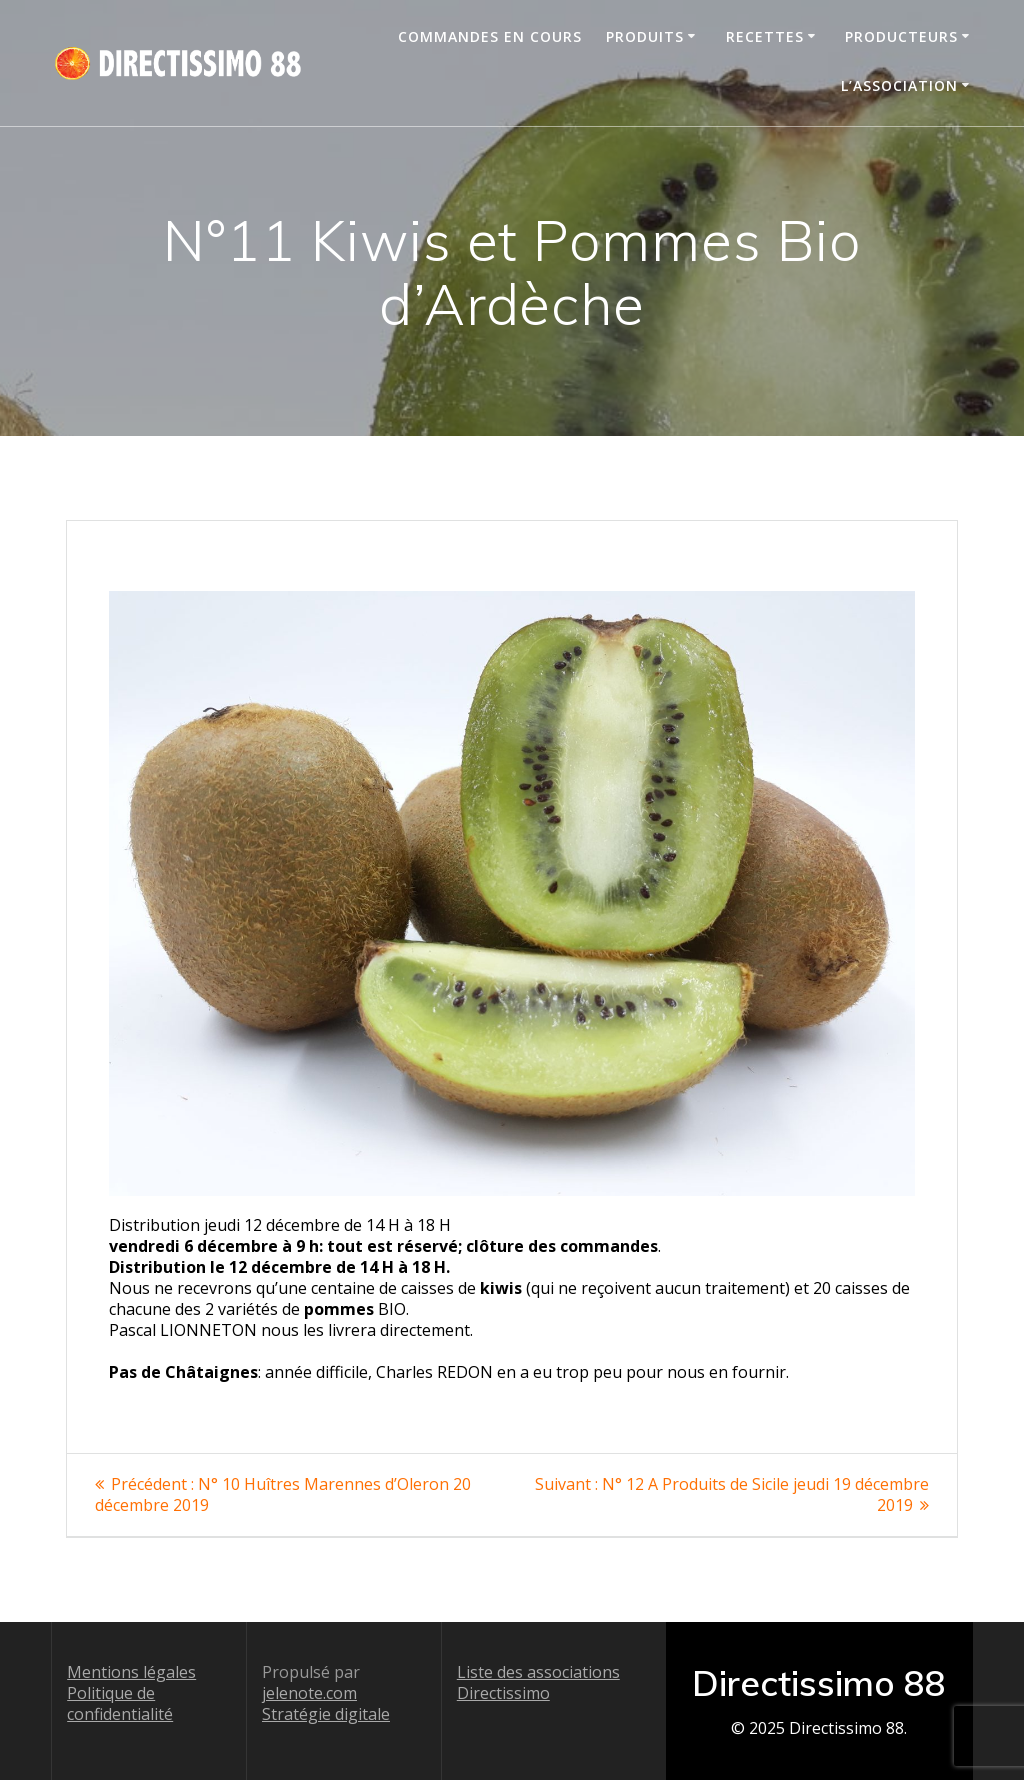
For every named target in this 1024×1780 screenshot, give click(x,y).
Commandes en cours (490, 36)
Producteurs (901, 36)
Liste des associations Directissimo (538, 1682)
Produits (645, 36)
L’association (899, 85)
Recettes (765, 36)
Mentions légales (131, 1672)
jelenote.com (309, 1693)
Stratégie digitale (326, 1714)
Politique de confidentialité (120, 1703)
